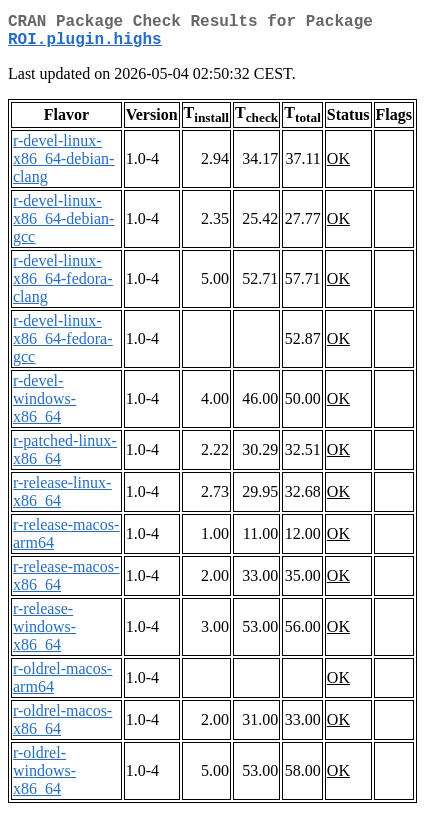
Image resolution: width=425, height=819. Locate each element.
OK (338, 166)
